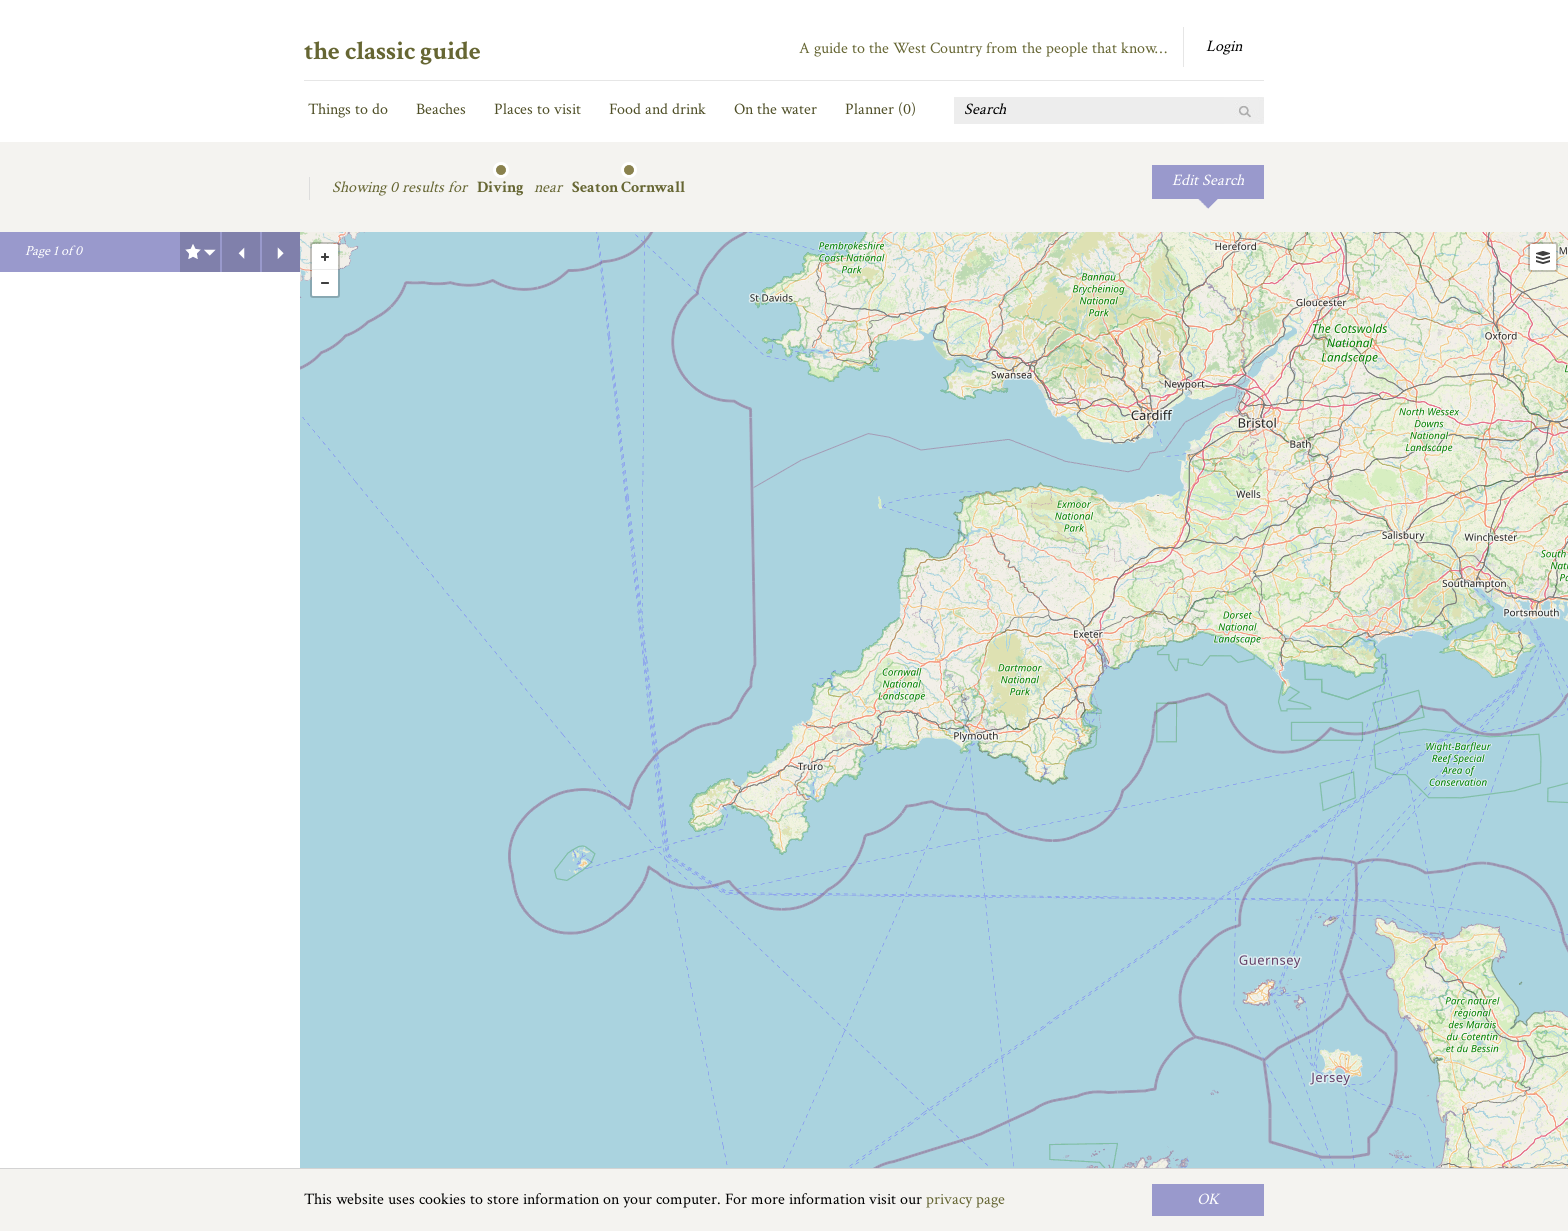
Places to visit (537, 109)
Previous (241, 252)
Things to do (348, 109)
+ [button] (325, 257)
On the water (775, 109)
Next (281, 252)
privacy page (965, 1199)
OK (1208, 1199)
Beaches (441, 109)
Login (1224, 46)
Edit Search (1208, 180)
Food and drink (657, 109)
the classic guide (392, 51)
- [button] (325, 283)
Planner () (880, 109)
